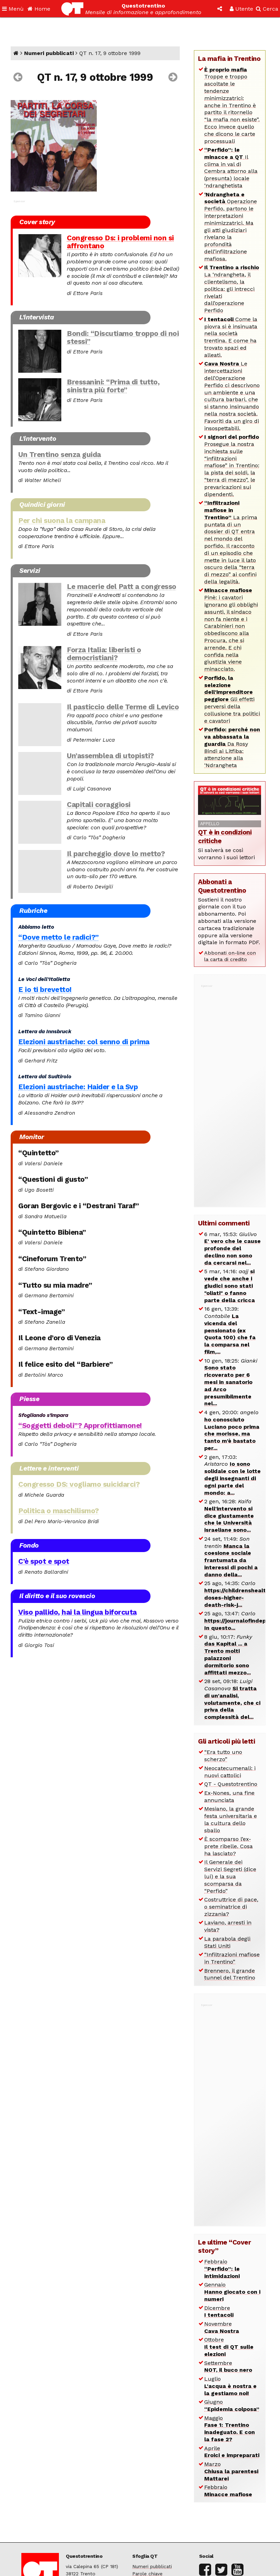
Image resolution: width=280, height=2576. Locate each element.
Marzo (231, 2471)
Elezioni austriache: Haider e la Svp (78, 1087)
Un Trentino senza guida (59, 454)
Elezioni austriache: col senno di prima (83, 1042)
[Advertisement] (229, 1092)
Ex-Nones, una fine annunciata (229, 1796)
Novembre (221, 2327)
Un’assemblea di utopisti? (110, 756)
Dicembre (219, 2311)
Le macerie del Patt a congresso (121, 586)
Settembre (228, 2366)
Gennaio (232, 2291)
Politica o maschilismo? (58, 1511)
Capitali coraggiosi (99, 804)
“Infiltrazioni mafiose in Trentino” (232, 1958)
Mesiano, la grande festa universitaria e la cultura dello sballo (230, 1819)
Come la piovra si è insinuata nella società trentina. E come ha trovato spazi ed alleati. (230, 337)
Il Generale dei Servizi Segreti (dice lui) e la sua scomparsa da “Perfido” (230, 1876)
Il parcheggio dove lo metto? (116, 854)
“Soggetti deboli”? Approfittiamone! (80, 1425)
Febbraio (222, 2268)
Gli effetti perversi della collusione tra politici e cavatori (232, 699)
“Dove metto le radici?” (58, 937)
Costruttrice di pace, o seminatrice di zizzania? (231, 1906)
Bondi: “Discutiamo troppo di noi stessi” (123, 337)
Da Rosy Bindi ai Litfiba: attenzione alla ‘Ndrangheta (232, 747)
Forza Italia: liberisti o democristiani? (104, 654)
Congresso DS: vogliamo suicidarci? (78, 1484)
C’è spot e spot (43, 1561)
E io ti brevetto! (45, 989)
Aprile (231, 2452)
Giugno (231, 2405)
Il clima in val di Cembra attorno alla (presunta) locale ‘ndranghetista (231, 167)
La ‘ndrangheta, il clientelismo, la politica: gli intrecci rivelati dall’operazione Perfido (231, 289)
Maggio (229, 2429)
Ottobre (228, 2346)
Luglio (230, 2386)
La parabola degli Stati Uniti (227, 1942)
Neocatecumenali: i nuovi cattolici (230, 1772)
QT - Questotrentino (230, 1784)
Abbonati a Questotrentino (222, 886)
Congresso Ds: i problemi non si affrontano (120, 242)
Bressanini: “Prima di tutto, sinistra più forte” (113, 386)
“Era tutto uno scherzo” (223, 1755)
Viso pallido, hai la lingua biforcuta (77, 1612)
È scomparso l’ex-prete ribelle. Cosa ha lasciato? (228, 1846)
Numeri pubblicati (49, 53)
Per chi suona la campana (61, 520)
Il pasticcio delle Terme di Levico (123, 707)
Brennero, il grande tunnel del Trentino (229, 1974)
